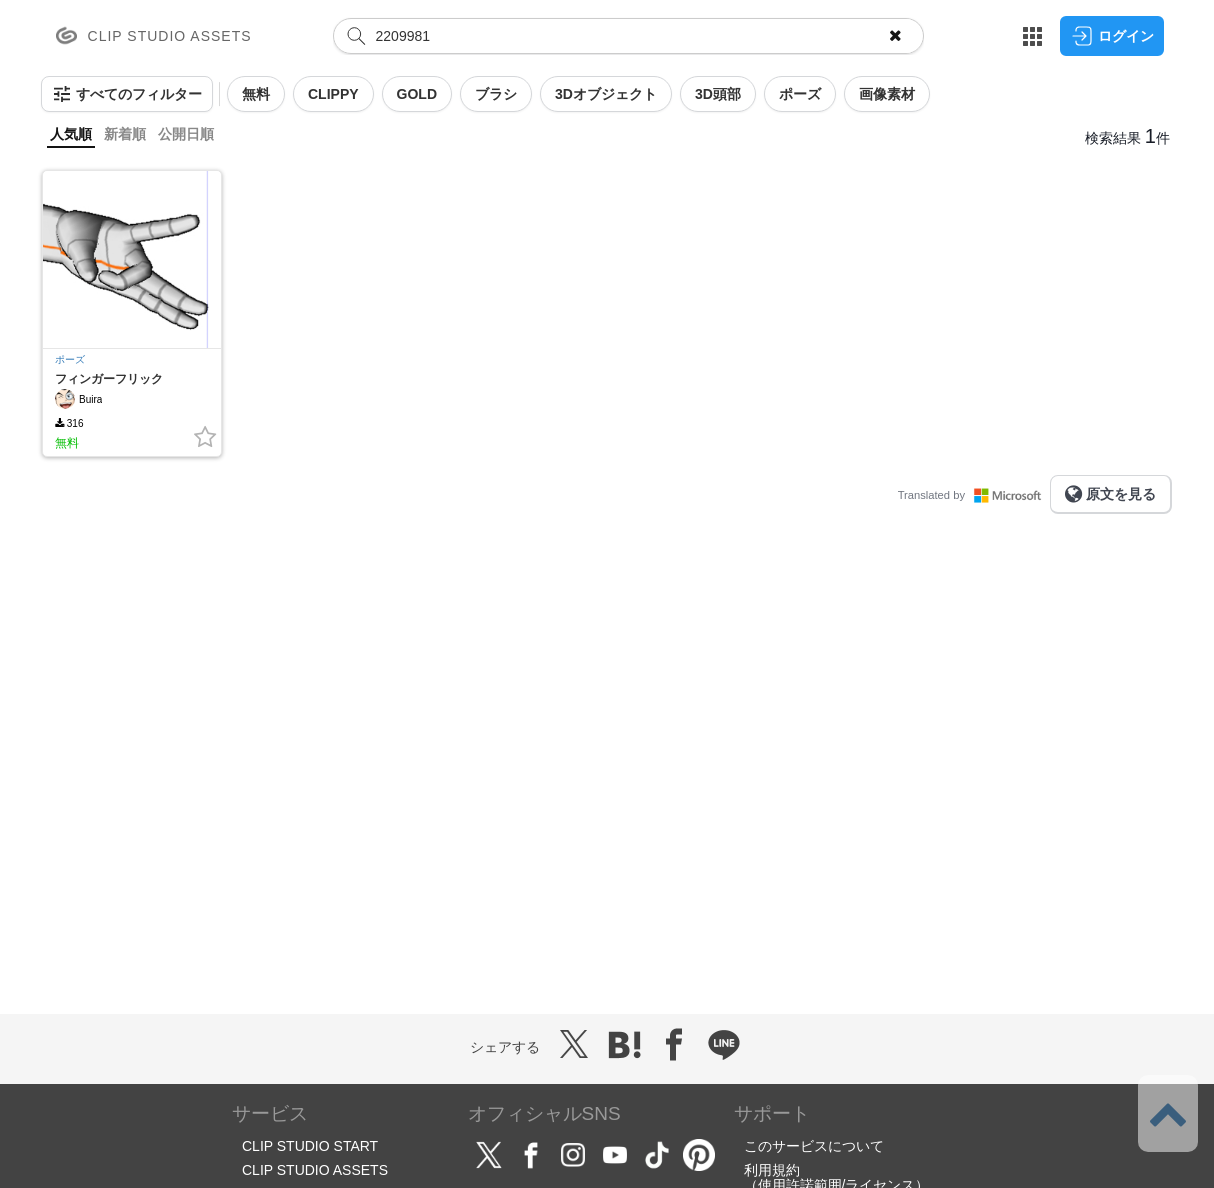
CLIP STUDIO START (310, 1146)
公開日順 (186, 134)
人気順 (71, 134)
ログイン (1112, 36)
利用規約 (772, 1170)
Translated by (974, 495)
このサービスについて (814, 1146)
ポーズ (70, 359)
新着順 (125, 134)
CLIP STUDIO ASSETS (315, 1170)
